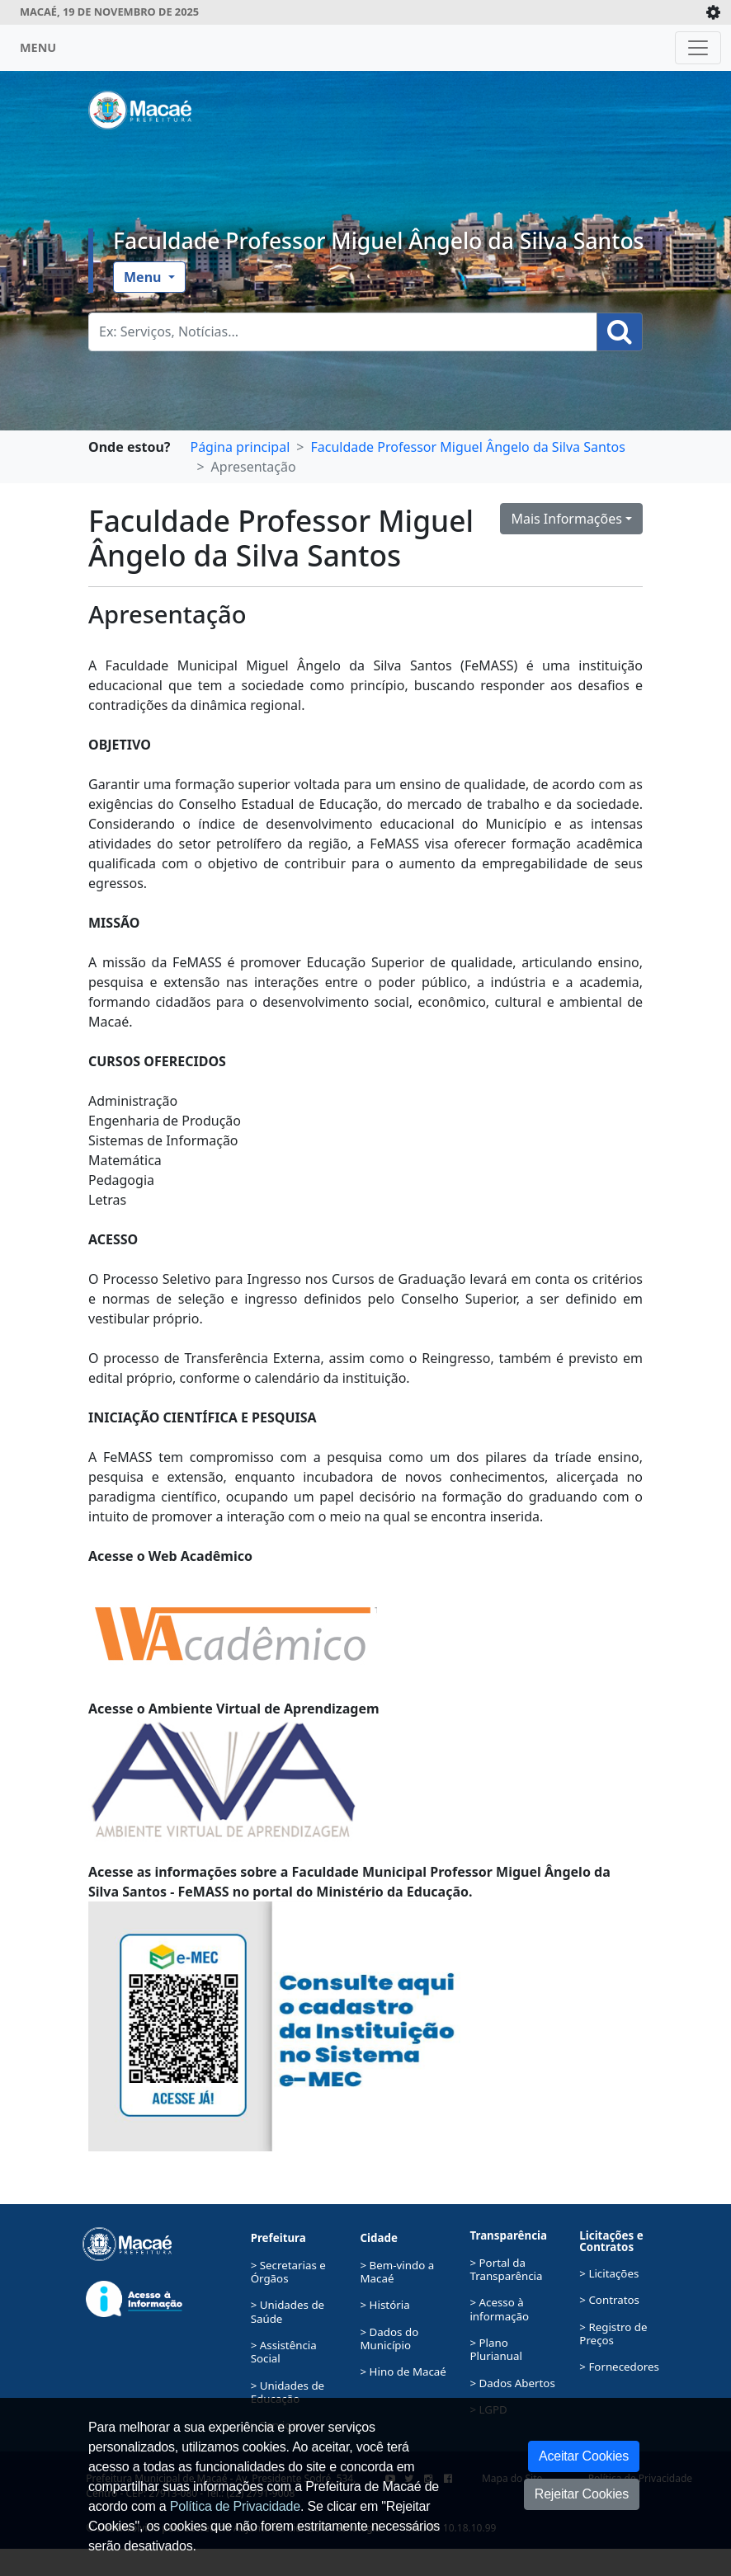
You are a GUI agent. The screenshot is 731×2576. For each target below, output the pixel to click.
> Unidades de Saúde (287, 2311)
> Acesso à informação (499, 2309)
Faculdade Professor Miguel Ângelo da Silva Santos (378, 241)
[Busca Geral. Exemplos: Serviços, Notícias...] (342, 332)
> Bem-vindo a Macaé (398, 2272)
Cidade (379, 2237)
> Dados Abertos (511, 2383)
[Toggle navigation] (698, 47)
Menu (144, 277)
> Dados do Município (390, 2339)
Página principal (240, 447)
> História (385, 2304)
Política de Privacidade (235, 2506)
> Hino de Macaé (403, 2371)
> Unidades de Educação (287, 2392)
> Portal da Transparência (505, 2269)
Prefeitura (278, 2237)
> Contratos (609, 2299)
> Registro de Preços (613, 2334)
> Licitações (609, 2273)
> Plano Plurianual (495, 2349)
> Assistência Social (284, 2352)
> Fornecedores (619, 2366)
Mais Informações (566, 519)
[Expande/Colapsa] (713, 12)
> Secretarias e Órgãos (288, 2272)
